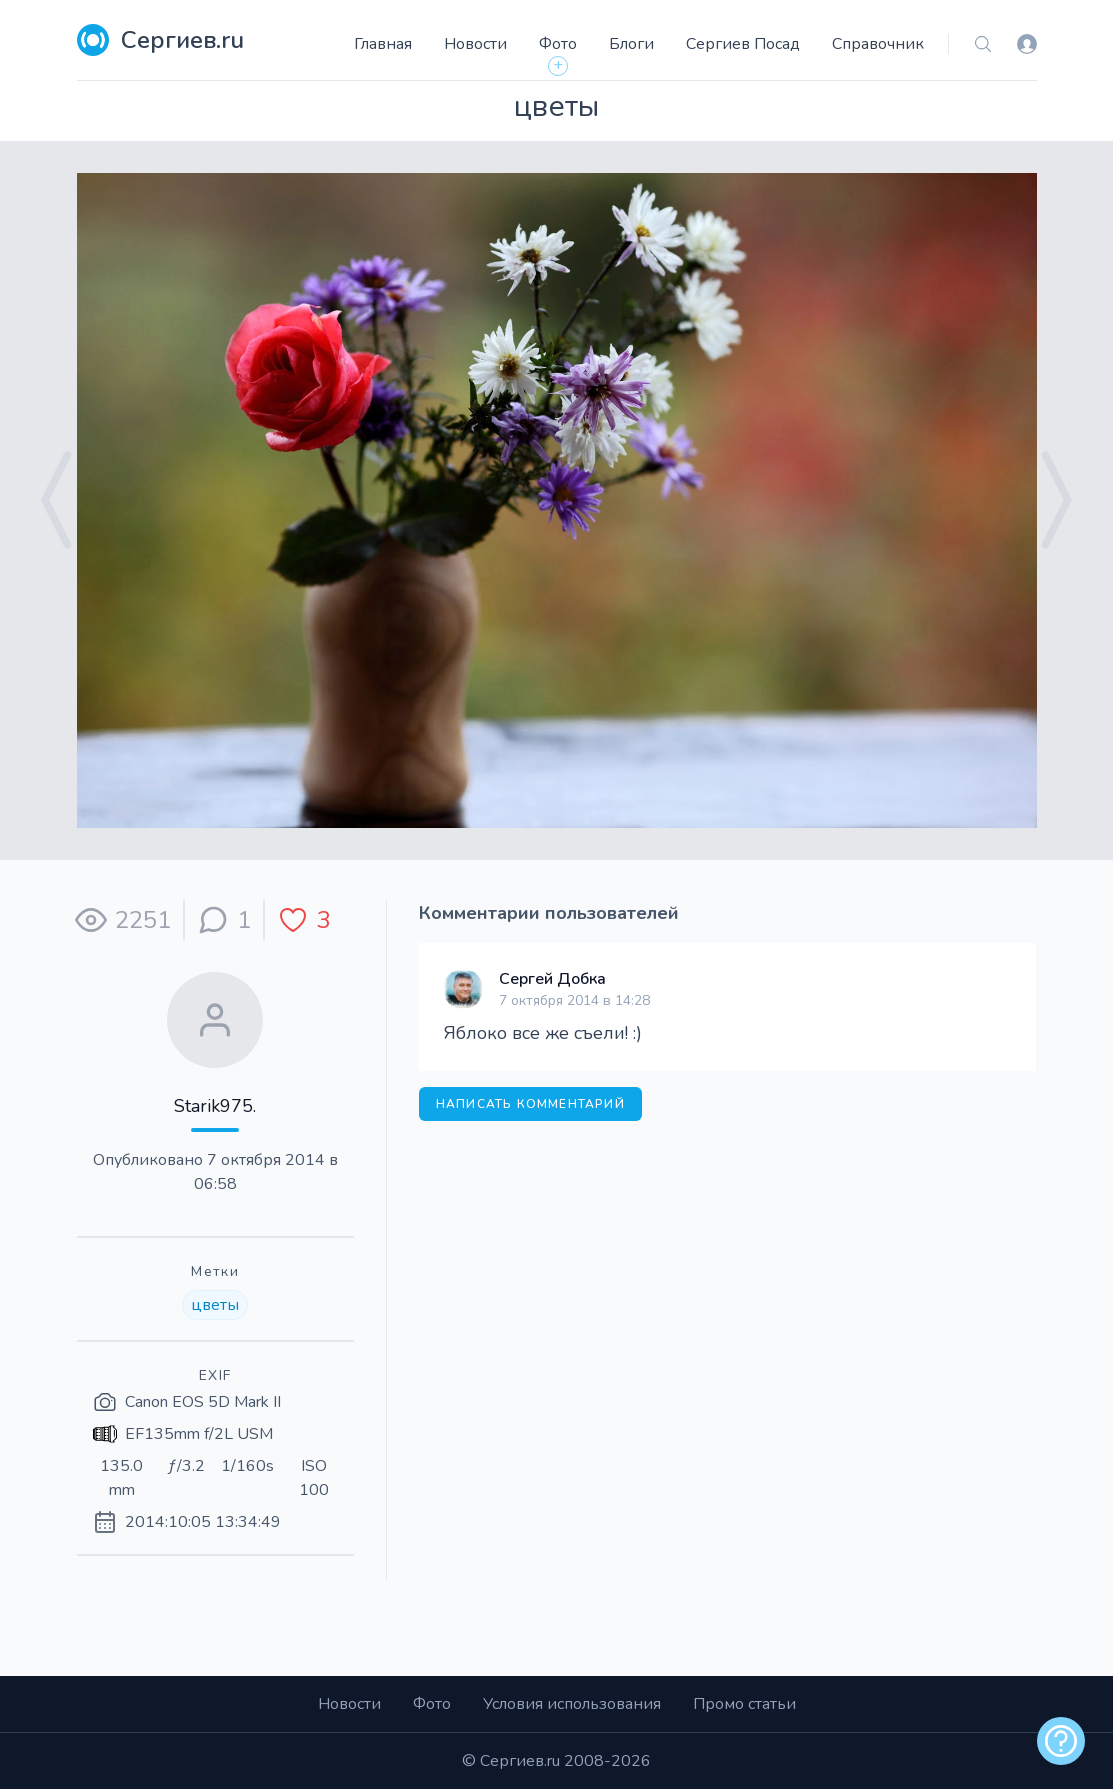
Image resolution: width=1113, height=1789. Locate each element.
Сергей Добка (552, 979)
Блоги (631, 44)
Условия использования (572, 1704)
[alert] (1061, 1741)
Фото (558, 44)
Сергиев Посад (743, 44)
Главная (383, 44)
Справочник (878, 44)
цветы (215, 1305)
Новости (475, 44)
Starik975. (215, 1106)
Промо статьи (744, 1704)
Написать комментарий (530, 1104)
